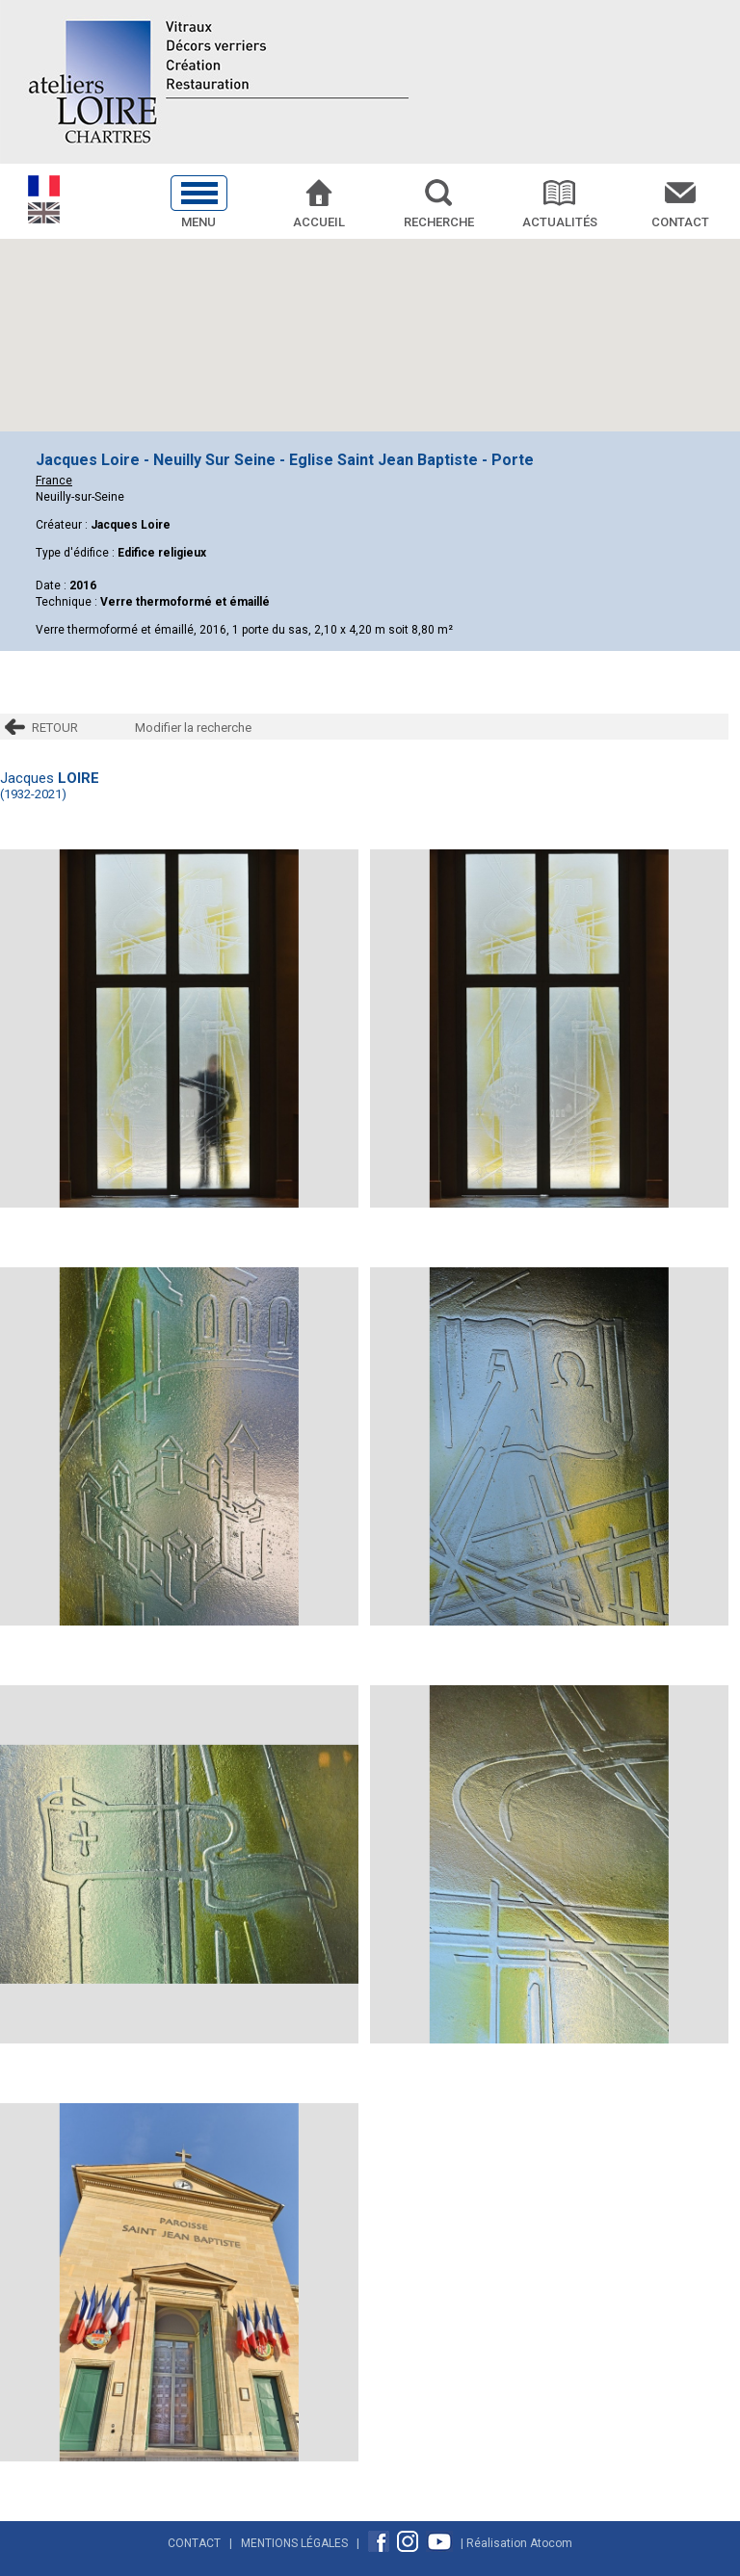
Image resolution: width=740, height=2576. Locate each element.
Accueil (319, 222)
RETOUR (55, 727)
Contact (680, 222)
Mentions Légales (294, 2543)
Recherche (439, 222)
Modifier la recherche (193, 727)
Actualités (559, 222)
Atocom (551, 2543)
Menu (198, 222)
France (54, 480)
